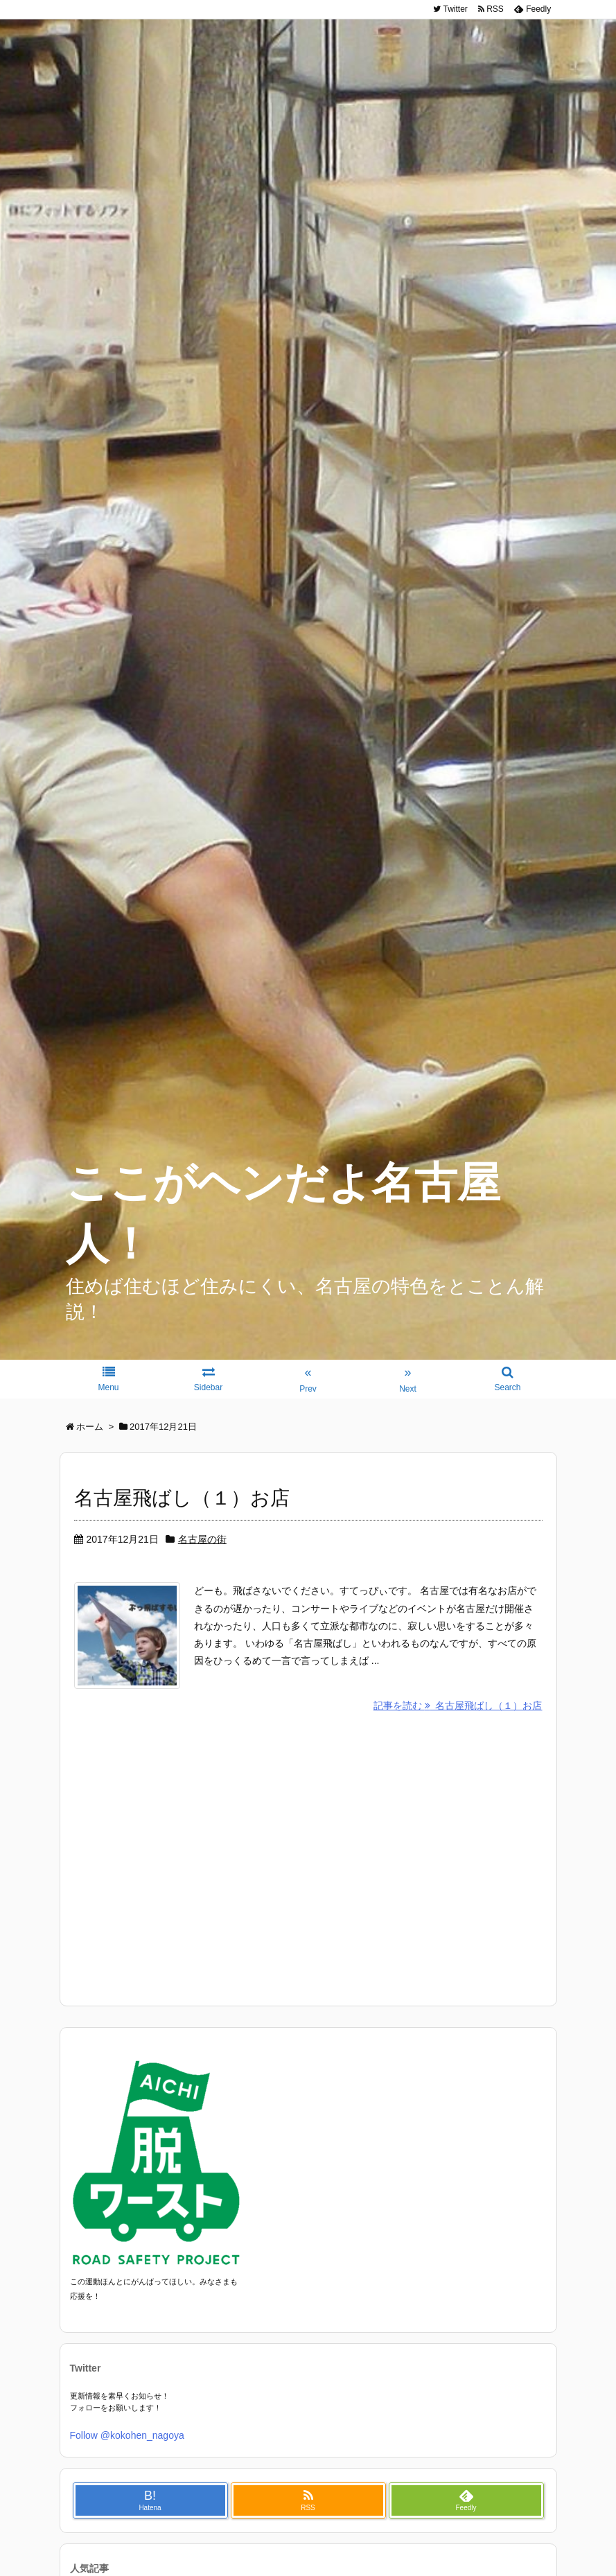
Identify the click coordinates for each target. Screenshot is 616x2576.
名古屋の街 (202, 1539)
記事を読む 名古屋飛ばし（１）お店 (458, 1708)
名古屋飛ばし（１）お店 (182, 1498)
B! (150, 2503)
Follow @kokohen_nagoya (127, 2438)
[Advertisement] (308, 1859)
